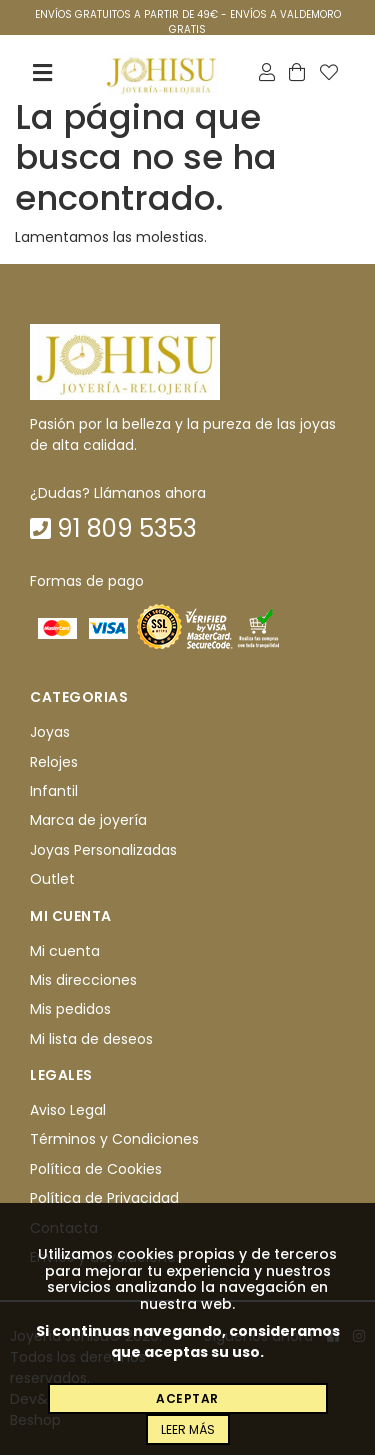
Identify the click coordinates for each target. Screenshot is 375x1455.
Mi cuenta (65, 951)
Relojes (54, 762)
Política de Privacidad (104, 1198)
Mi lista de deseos (91, 1039)
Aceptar (187, 1398)
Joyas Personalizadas (103, 850)
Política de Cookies (96, 1169)
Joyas (50, 732)
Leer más (188, 1429)
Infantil (54, 791)
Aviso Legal (68, 1110)
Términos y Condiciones (114, 1140)
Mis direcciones (83, 980)
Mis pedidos (70, 1009)
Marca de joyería (88, 821)
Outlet (52, 879)
